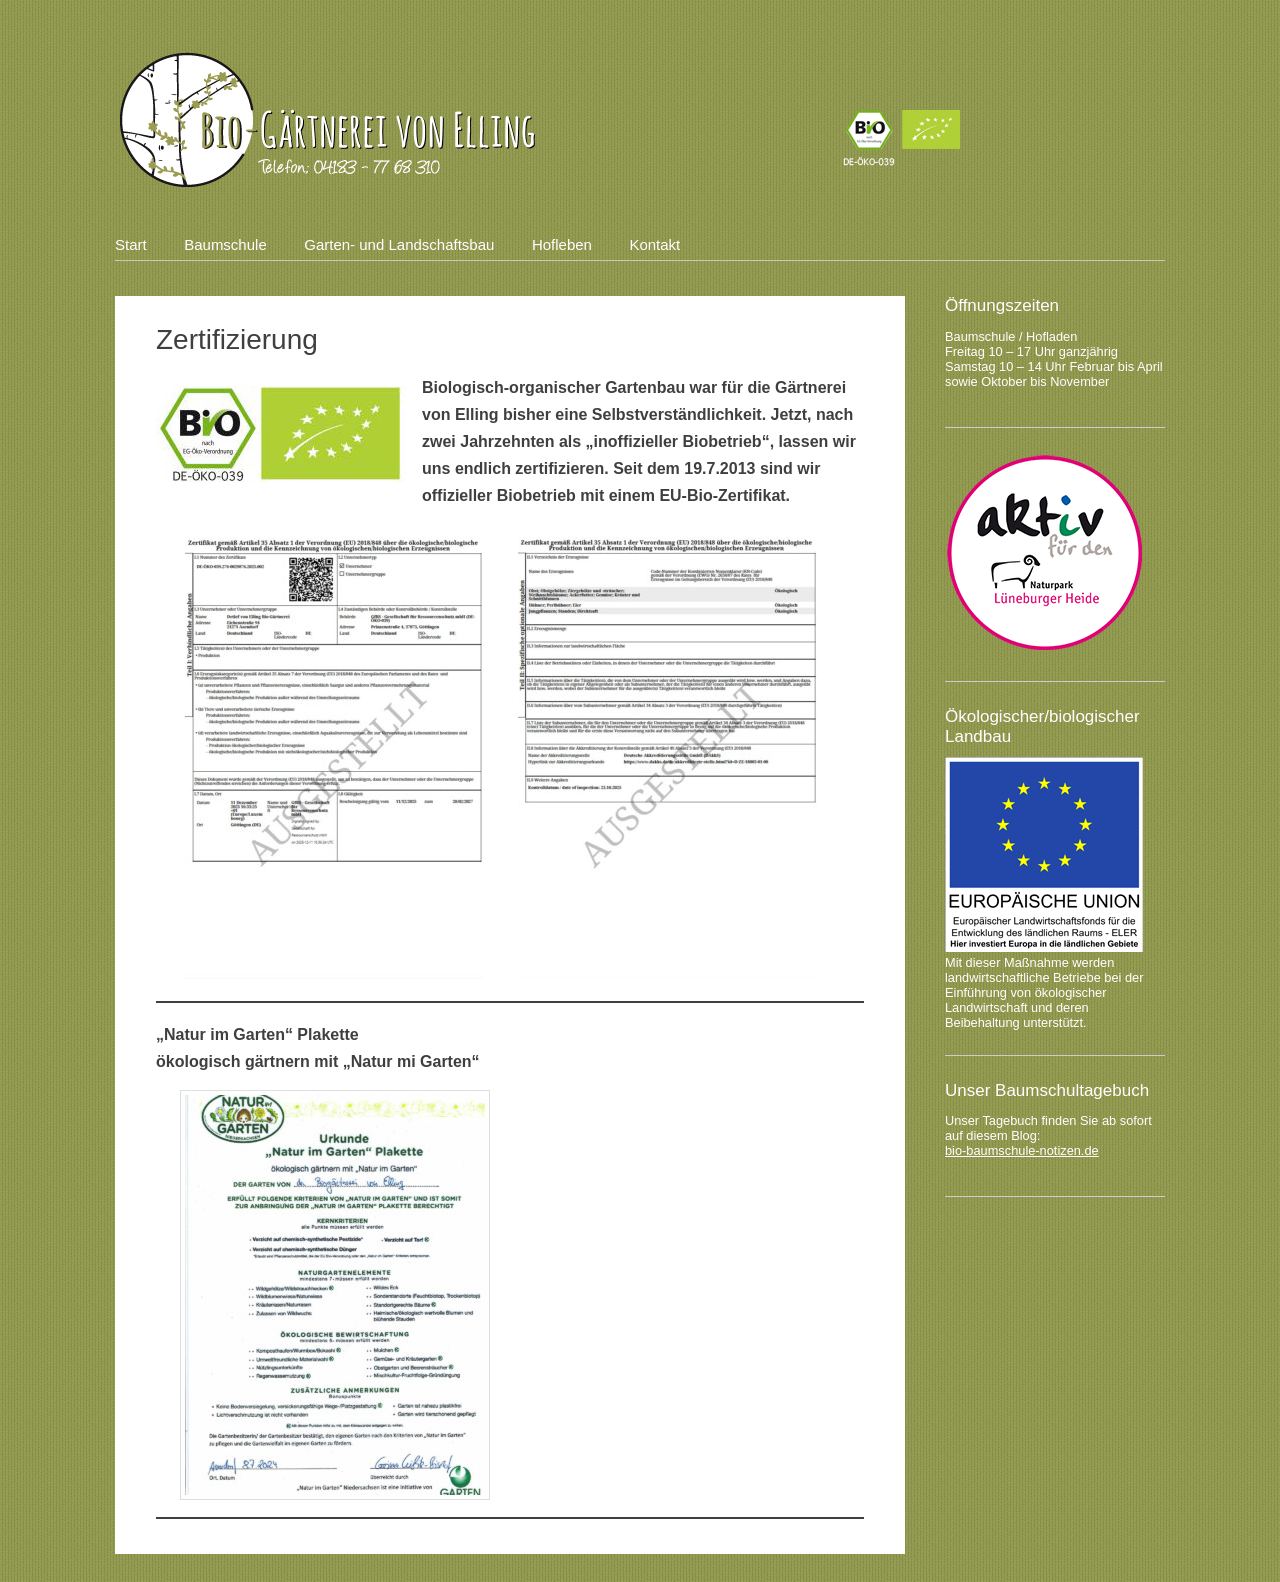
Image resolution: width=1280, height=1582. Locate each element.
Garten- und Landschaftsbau (399, 244)
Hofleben (562, 244)
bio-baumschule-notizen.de (1022, 1150)
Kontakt (654, 244)
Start (131, 244)
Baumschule (225, 244)
